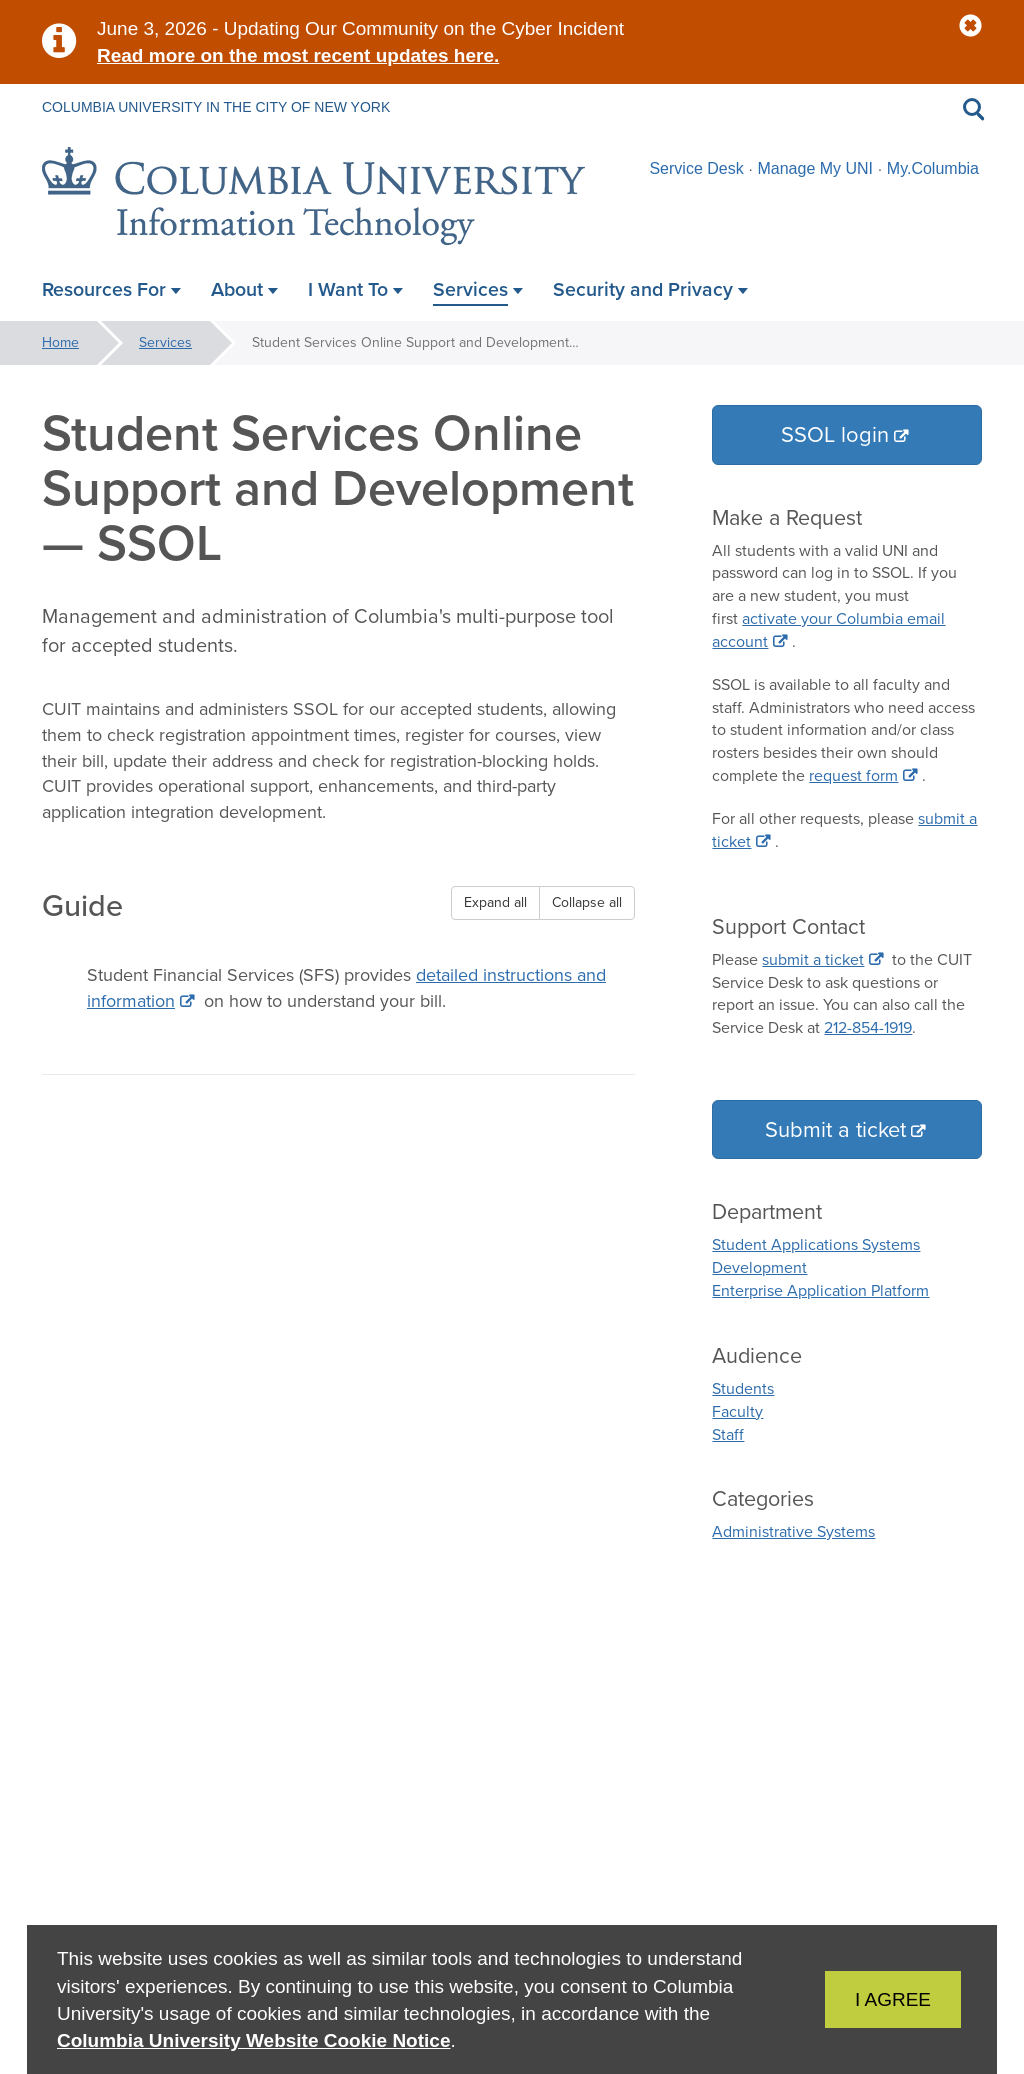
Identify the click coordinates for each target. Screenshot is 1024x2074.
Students (743, 1388)
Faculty (737, 1411)
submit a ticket (813, 959)
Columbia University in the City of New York (216, 107)
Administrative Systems (793, 1531)
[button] (970, 26)
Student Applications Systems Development (816, 1256)
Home (60, 342)
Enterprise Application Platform (820, 1290)
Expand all (495, 902)
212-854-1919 (868, 1027)
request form (853, 775)
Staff (728, 1434)
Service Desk (696, 168)
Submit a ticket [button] (835, 1129)
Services (165, 342)
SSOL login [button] (835, 434)
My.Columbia (933, 168)
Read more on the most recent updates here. (298, 55)
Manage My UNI (815, 168)
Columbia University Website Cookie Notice (253, 2040)
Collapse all (587, 902)
